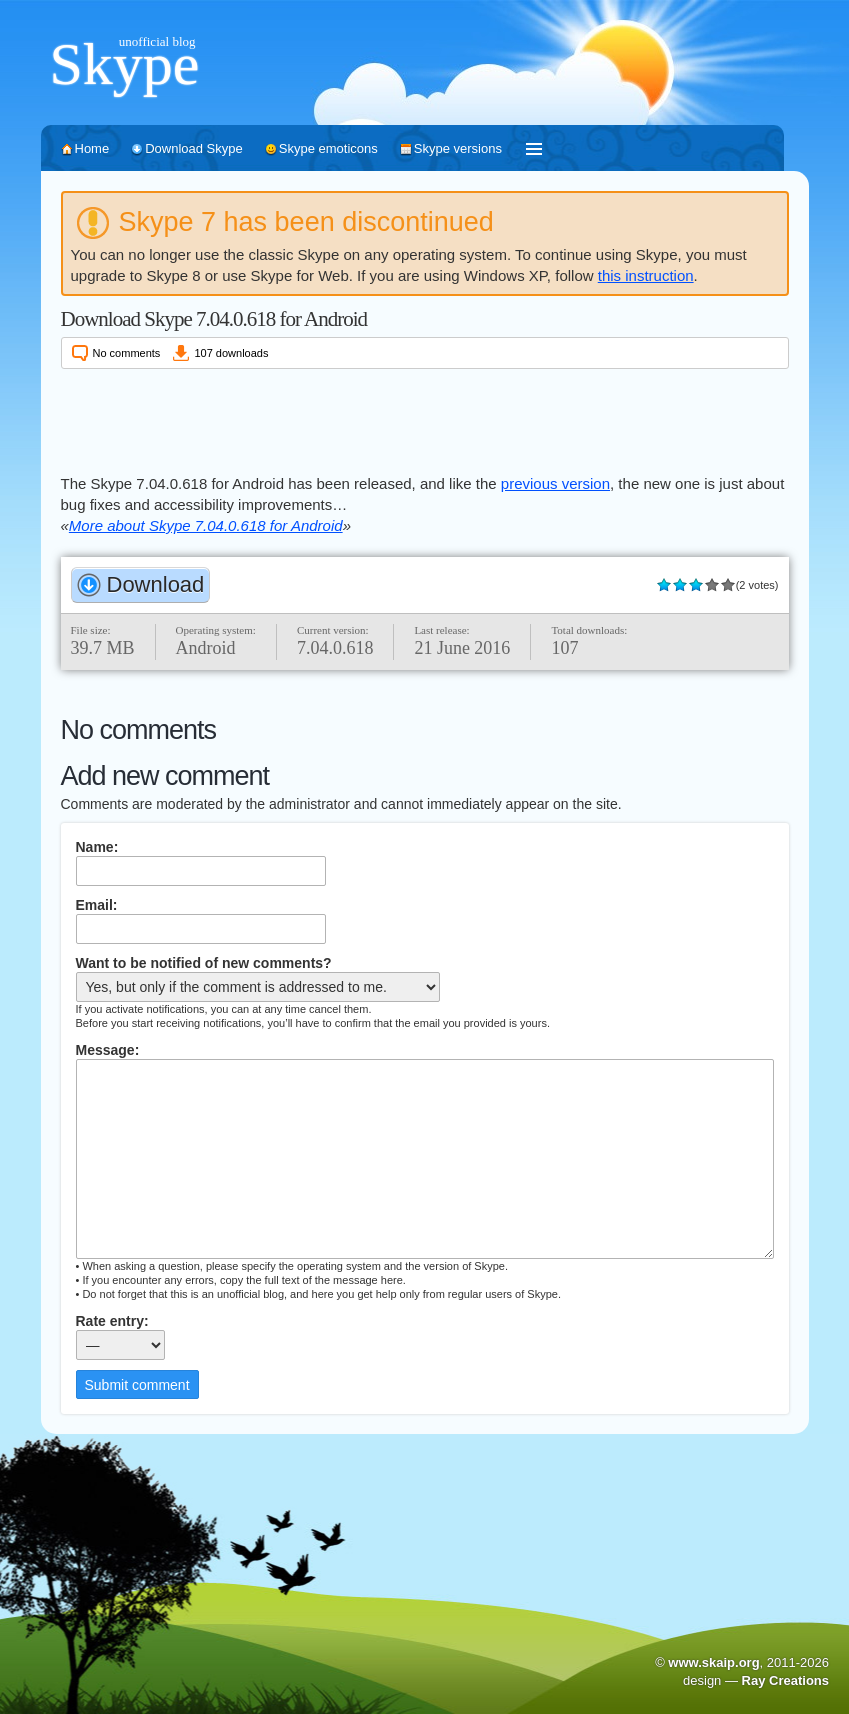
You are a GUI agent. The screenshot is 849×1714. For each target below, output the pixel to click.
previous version (555, 483)
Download (156, 584)
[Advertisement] (425, 418)
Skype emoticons (328, 148)
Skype (125, 64)
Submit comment (137, 1385)
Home (92, 148)
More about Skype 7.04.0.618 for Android (206, 525)
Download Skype (194, 148)
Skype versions (458, 148)
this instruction (646, 275)
